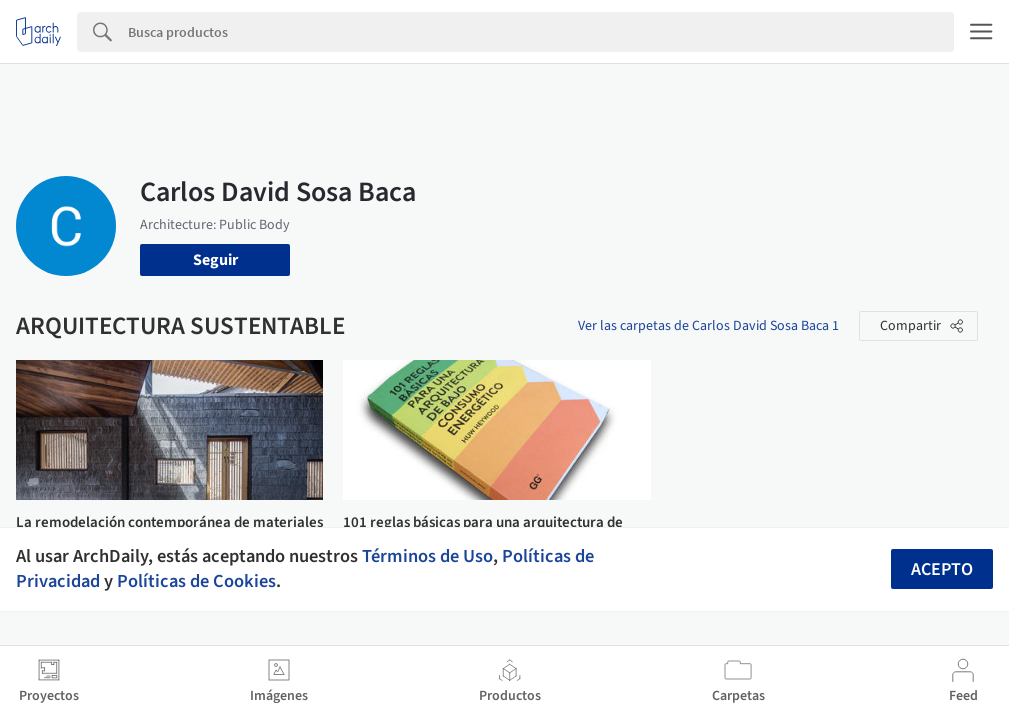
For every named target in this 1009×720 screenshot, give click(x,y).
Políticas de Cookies (196, 581)
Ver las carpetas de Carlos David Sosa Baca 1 (708, 326)
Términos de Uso (427, 556)
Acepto (942, 569)
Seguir (215, 260)
